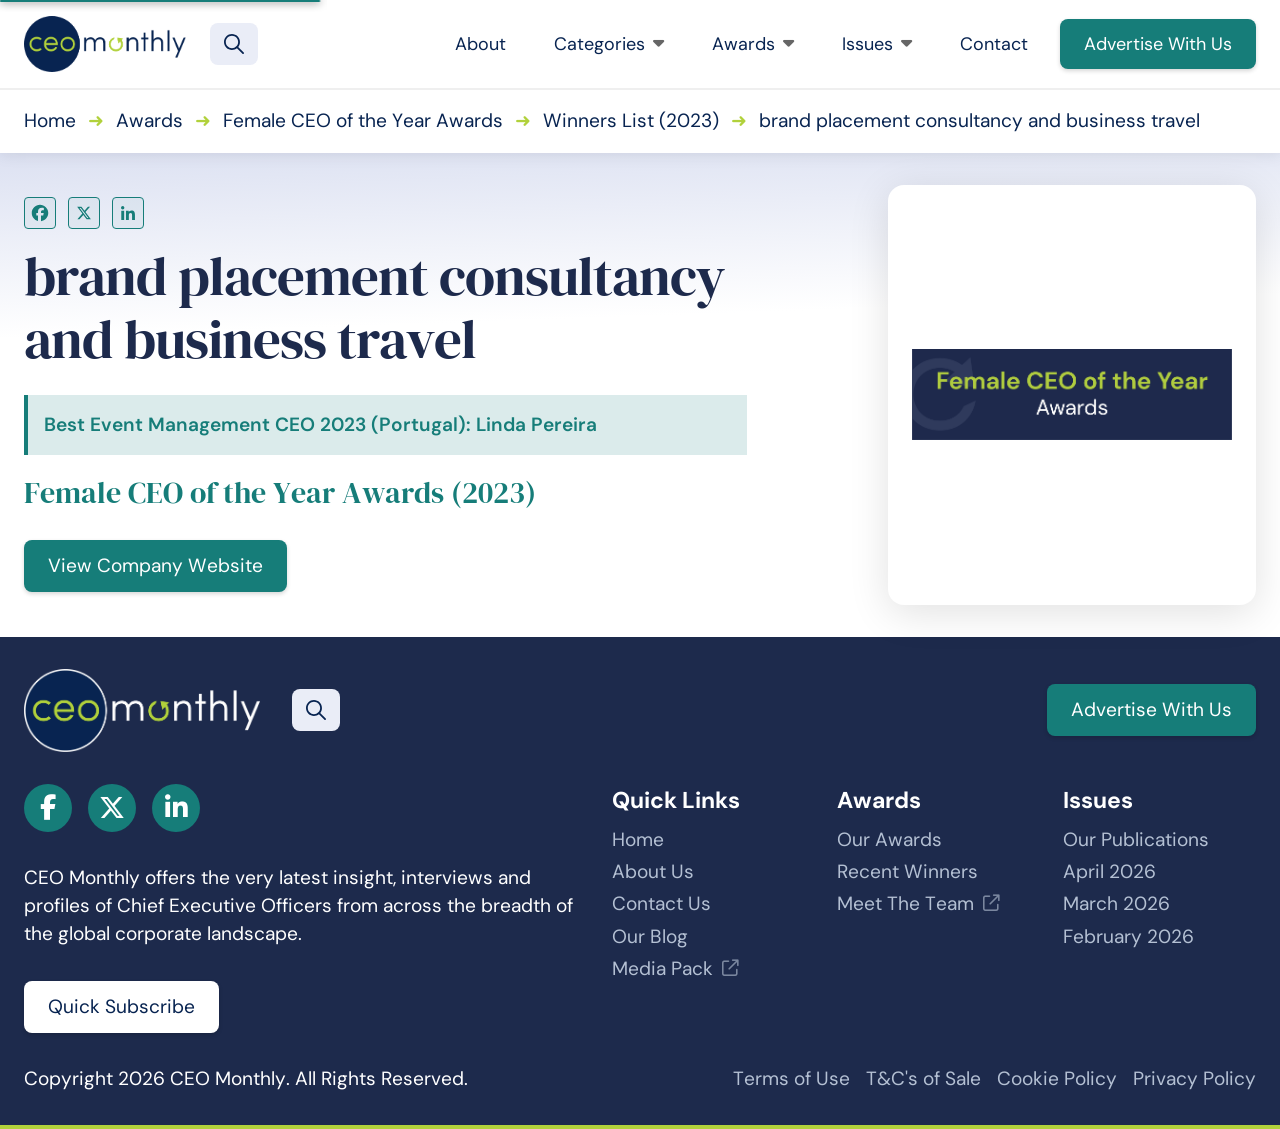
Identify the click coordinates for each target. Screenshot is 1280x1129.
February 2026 (1128, 936)
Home (50, 120)
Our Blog (650, 936)
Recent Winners (907, 871)
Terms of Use (791, 1078)
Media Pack (662, 968)
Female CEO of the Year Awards (363, 120)
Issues (877, 44)
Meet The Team (905, 903)
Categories (609, 44)
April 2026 (1109, 871)
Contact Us (661, 903)
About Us (653, 871)
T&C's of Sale (923, 1078)
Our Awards (889, 839)
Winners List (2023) (631, 120)
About (480, 44)
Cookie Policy (1057, 1078)
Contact (994, 44)
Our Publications (1136, 839)
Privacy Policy (1194, 1078)
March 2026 (1116, 903)
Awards (753, 44)
